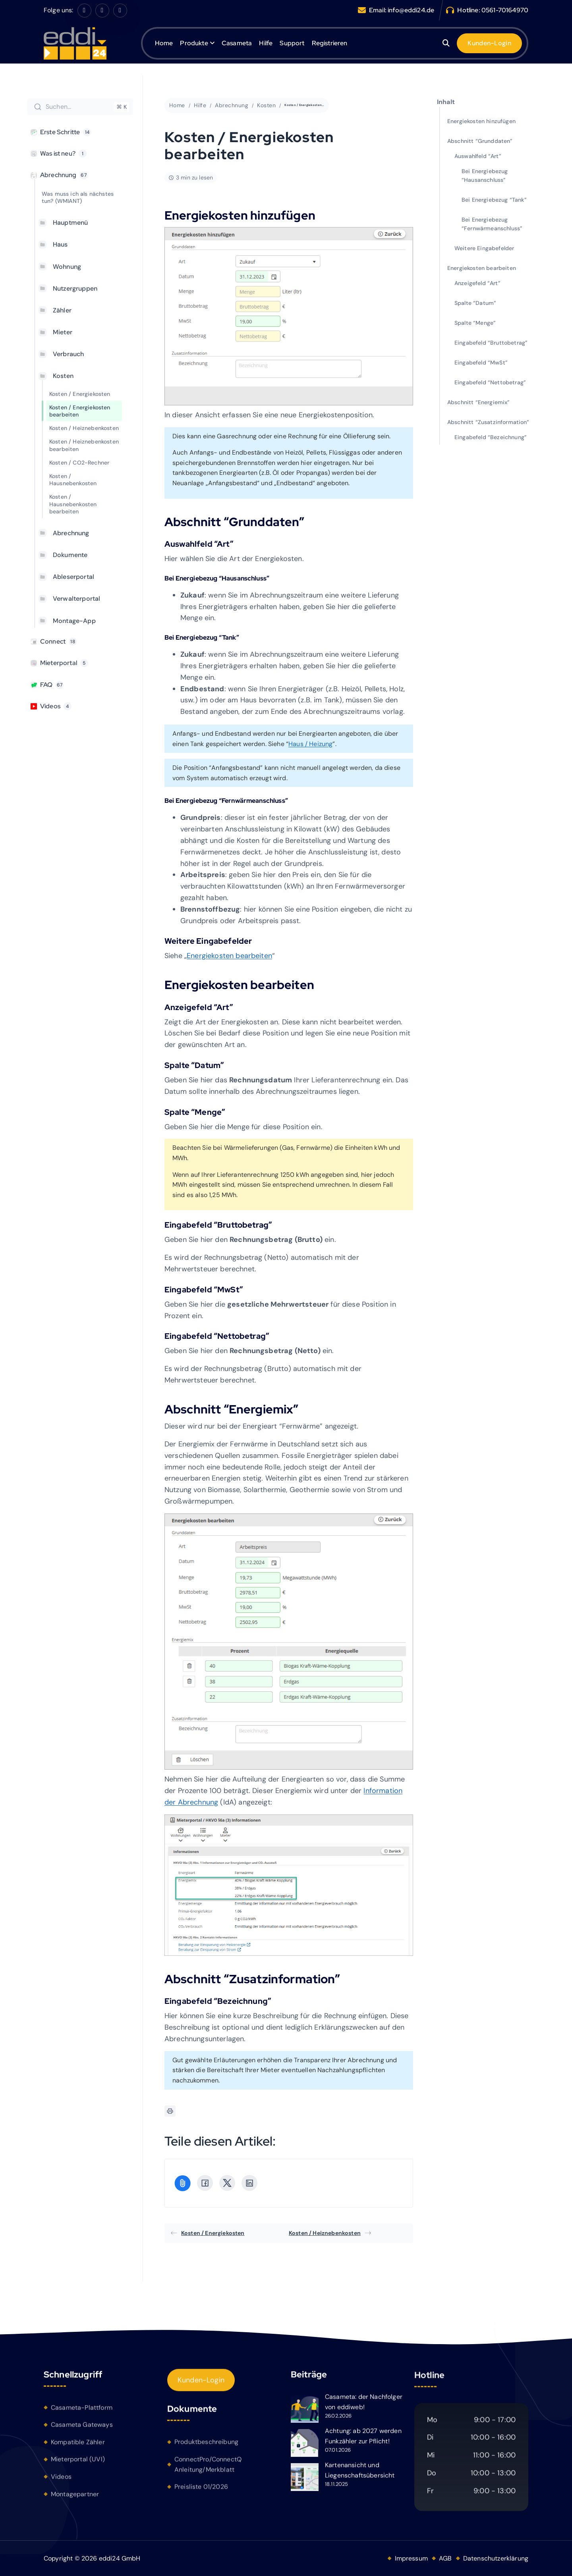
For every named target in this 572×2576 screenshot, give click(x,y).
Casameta (237, 43)
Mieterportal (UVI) (78, 2462)
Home (164, 43)
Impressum (411, 2558)
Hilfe (265, 43)
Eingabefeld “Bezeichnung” (490, 437)
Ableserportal (73, 577)
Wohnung (67, 266)
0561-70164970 (504, 10)
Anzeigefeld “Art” (477, 283)
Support (292, 43)
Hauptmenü (70, 222)
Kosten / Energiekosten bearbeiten (79, 411)
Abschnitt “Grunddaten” (480, 141)
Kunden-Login (201, 2384)
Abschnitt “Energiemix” (478, 402)
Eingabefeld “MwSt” (481, 362)
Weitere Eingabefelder (484, 248)
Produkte (194, 43)
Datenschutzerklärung (495, 2558)
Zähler (62, 310)
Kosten (63, 376)
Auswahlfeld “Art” (477, 156)
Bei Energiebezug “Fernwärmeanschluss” (492, 224)
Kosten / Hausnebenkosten (73, 479)
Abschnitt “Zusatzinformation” (488, 422)
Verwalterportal (76, 598)
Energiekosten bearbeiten (229, 955)
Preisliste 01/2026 (201, 2491)
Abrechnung (71, 533)
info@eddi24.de (411, 10)
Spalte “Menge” (475, 322)
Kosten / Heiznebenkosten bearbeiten (84, 445)
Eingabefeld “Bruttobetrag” (491, 342)
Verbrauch (68, 354)
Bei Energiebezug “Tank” (494, 199)
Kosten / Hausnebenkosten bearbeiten (73, 504)
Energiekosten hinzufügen (481, 121)
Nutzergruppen (75, 288)
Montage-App (74, 621)
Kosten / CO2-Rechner (79, 462)
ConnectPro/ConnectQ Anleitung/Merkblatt (208, 2469)
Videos (61, 2480)
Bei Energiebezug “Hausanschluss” (485, 175)
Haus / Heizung (310, 744)
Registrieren (330, 43)
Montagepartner (75, 2497)
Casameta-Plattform (81, 2411)
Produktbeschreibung (206, 2446)
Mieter (62, 332)
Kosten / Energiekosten (79, 393)
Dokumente (70, 555)
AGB (445, 2558)
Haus (60, 244)
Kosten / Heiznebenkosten (84, 428)
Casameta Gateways (82, 2428)
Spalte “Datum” (475, 303)
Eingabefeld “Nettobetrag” (490, 382)
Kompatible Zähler (78, 2445)
